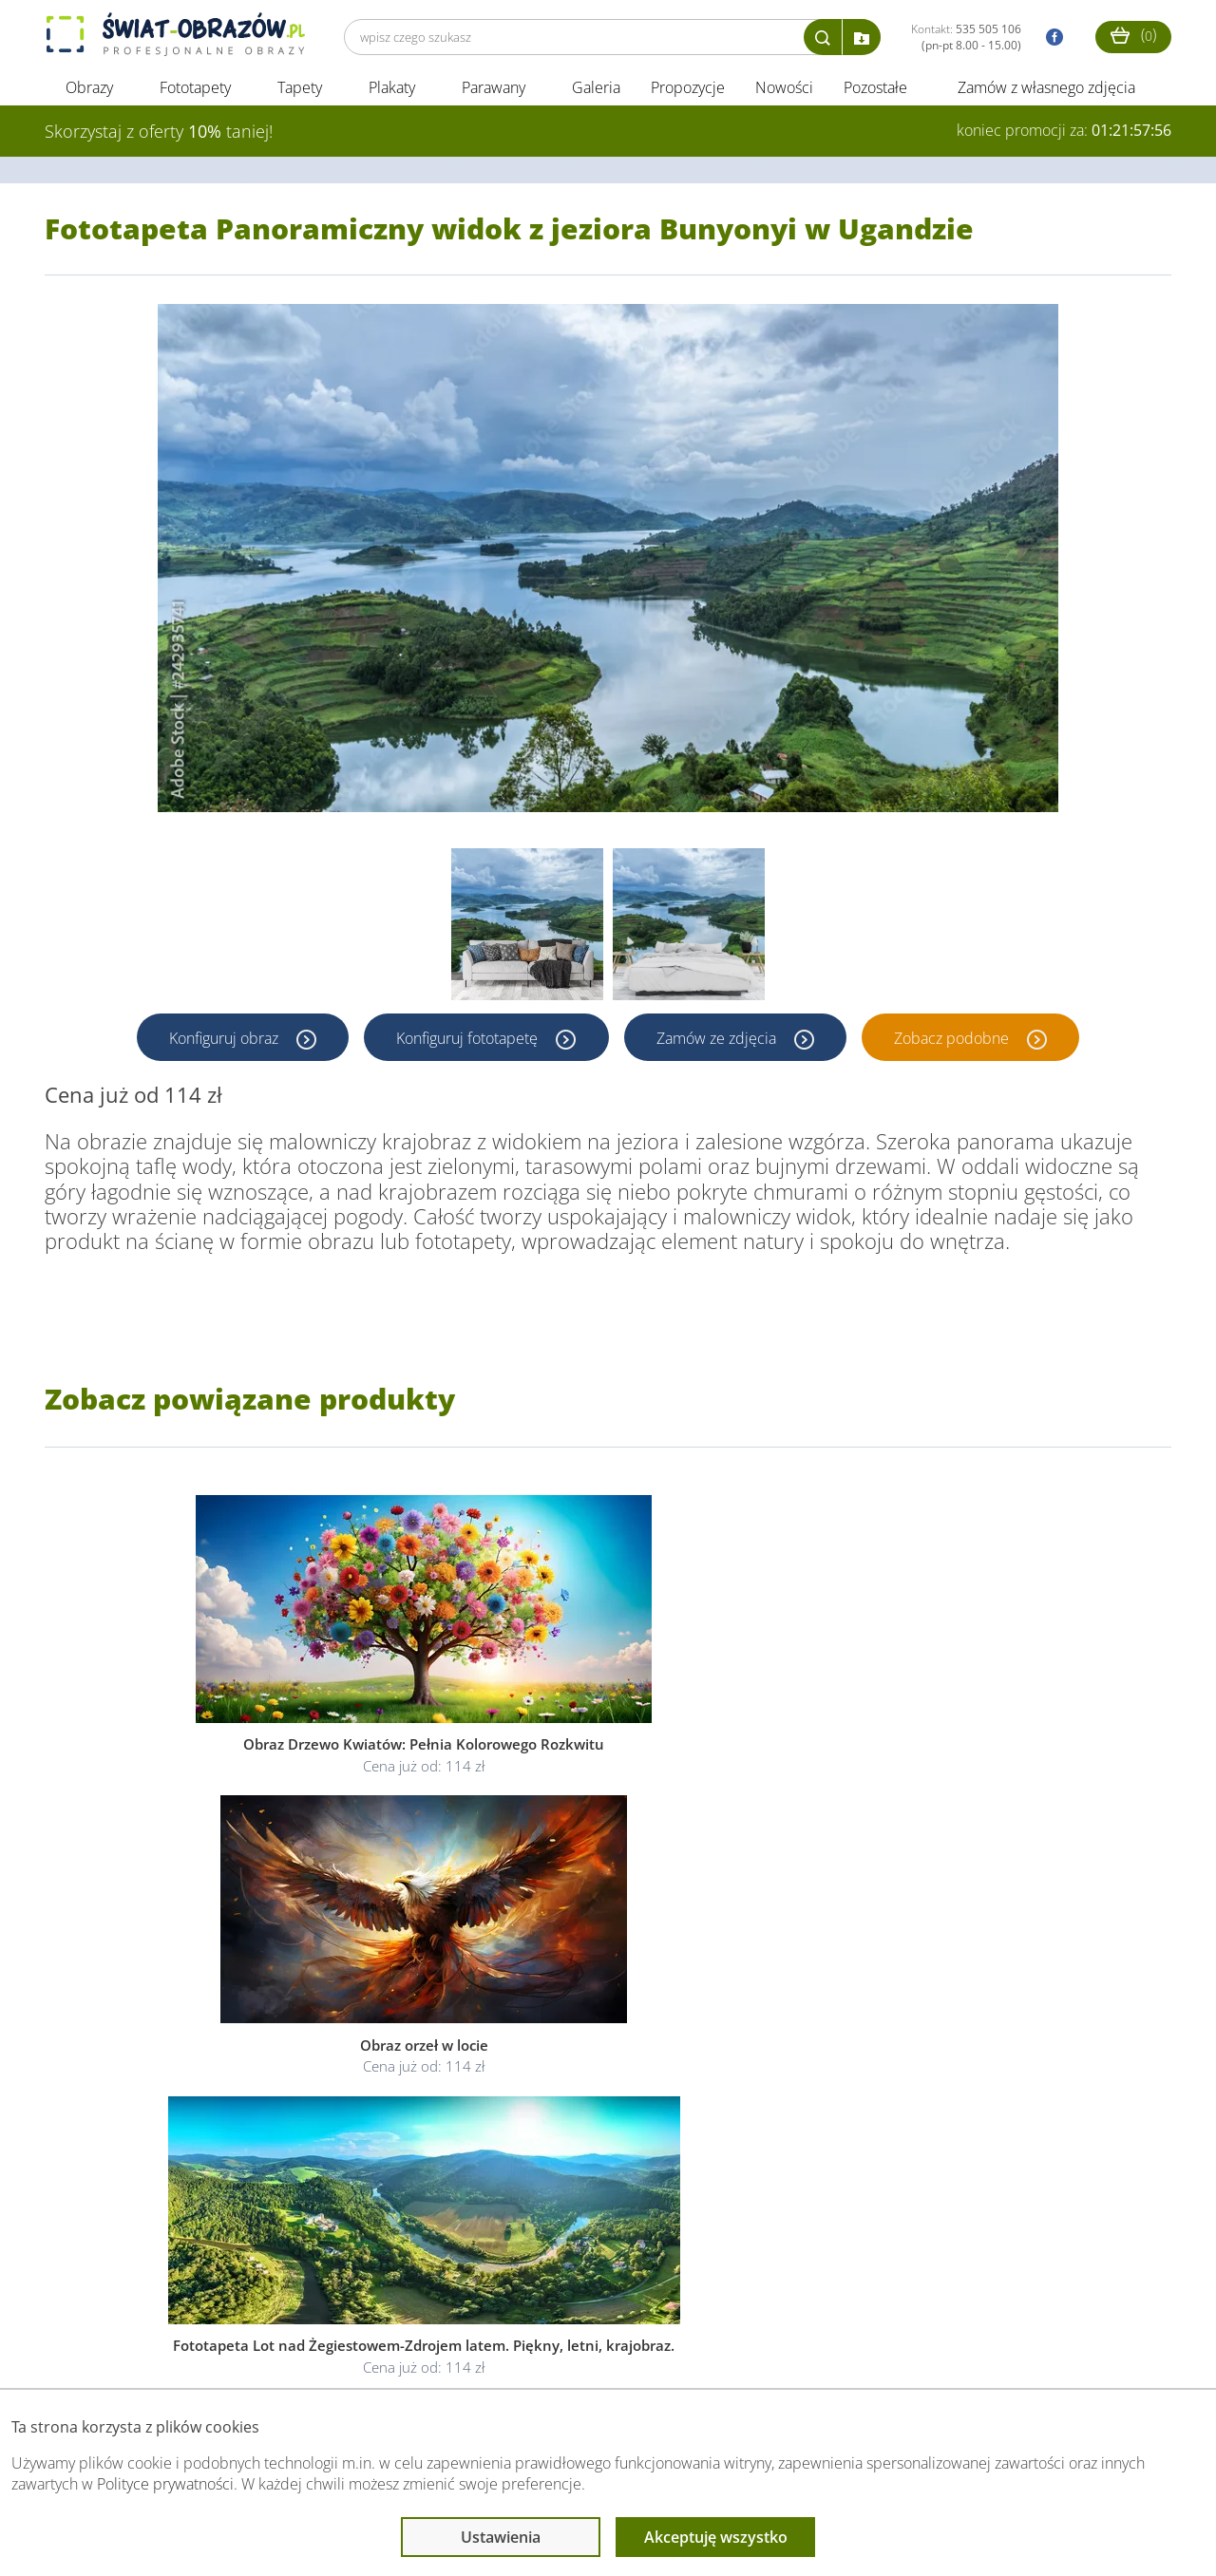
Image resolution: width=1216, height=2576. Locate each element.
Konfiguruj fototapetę (468, 1042)
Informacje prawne (304, 2350)
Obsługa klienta (110, 2350)
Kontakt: (966, 37)
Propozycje (688, 93)
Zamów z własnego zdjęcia (1046, 93)
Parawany (493, 93)
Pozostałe (877, 93)
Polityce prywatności (165, 2483)
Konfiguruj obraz (222, 1042)
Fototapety (195, 93)
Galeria (596, 93)
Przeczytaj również (511, 2350)
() (1133, 35)
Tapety (299, 93)
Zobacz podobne (956, 1042)
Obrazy (89, 93)
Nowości (784, 93)
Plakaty (392, 93)
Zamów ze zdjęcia (719, 1042)
